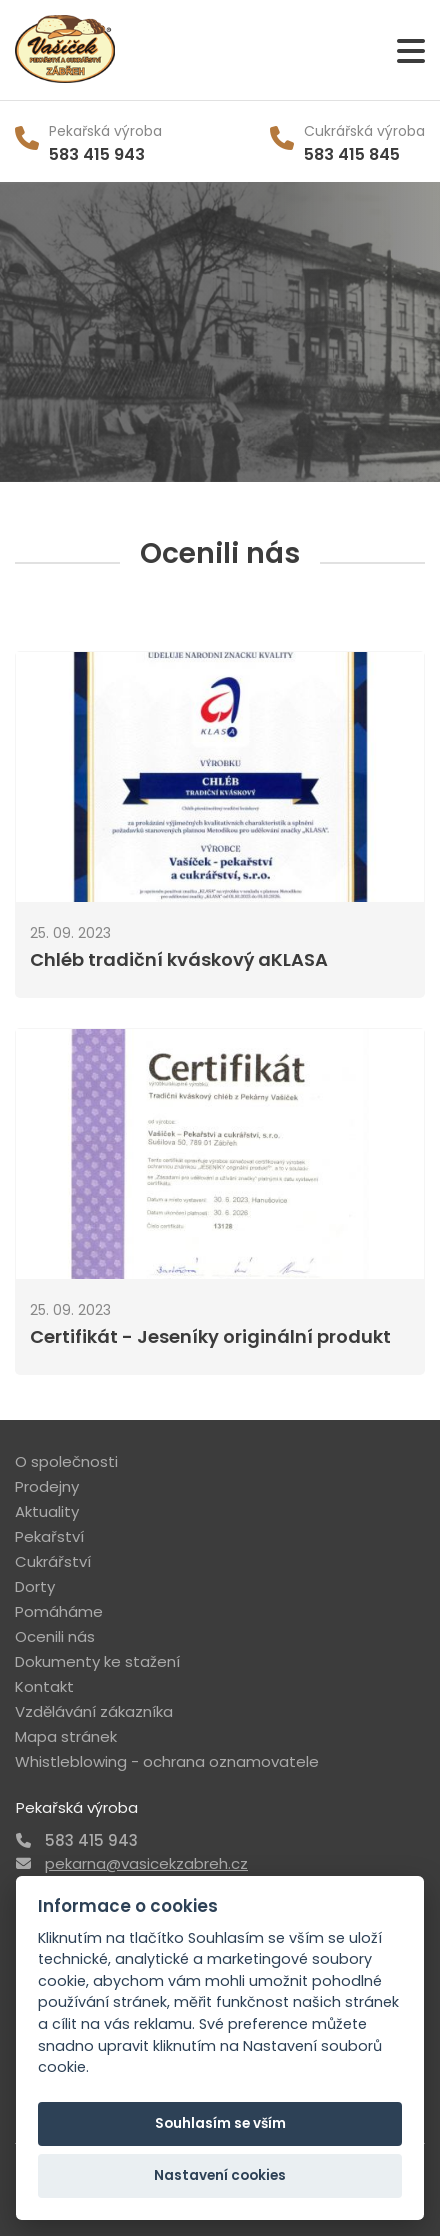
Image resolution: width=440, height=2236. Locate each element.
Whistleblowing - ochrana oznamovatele (167, 1761)
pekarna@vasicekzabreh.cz (146, 1863)
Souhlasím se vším (220, 2123)
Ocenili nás (55, 1636)
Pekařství (49, 1536)
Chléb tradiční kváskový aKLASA (179, 959)
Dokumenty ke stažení (97, 1661)
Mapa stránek (66, 1736)
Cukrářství (53, 1561)
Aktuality (47, 1511)
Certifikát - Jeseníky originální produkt (210, 1336)
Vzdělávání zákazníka (94, 1711)
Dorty (35, 1586)
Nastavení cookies (220, 2175)
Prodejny (47, 1486)
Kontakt (44, 1686)
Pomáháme (59, 1611)
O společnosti (66, 1461)
